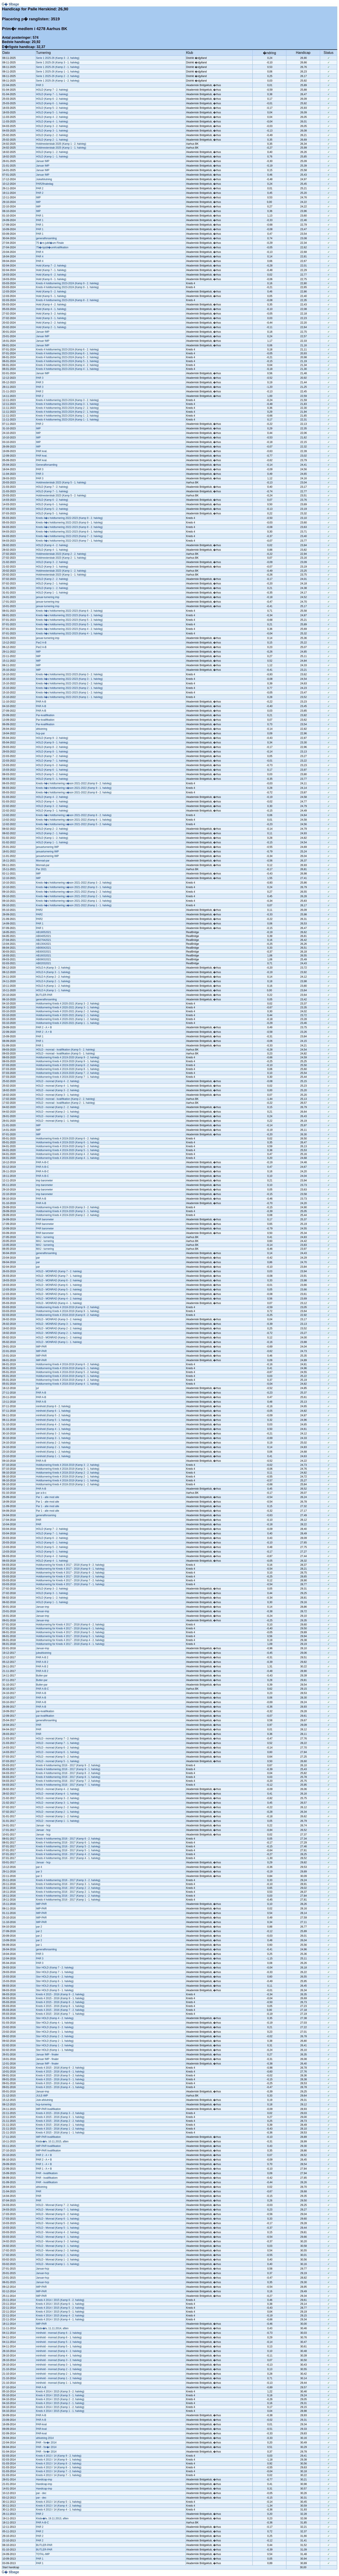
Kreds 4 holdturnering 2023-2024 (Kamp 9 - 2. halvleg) (67, 283)
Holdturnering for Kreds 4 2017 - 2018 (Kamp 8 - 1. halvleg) (70, 1576)
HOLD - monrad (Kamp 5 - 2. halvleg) (57, 1756)
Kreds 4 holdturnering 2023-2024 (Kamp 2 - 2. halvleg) (67, 407)
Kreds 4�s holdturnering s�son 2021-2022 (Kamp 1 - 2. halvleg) (74, 900)
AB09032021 (43, 959)
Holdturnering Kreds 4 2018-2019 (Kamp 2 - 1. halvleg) (67, 1476)
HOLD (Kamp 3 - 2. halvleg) (52, 126)
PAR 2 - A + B (44, 1027)
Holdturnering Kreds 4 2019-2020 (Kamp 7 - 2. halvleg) (67, 1073)
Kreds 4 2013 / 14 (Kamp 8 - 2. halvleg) (58, 2463)
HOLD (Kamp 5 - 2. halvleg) (52, 107)
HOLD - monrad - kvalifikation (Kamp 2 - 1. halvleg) (65, 1102)
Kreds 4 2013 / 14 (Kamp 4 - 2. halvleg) (58, 2505)
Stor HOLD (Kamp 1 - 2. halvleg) (55, 2045)
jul (37, 1388)
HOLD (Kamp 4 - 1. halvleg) (52, 121)
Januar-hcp (42, 2268)
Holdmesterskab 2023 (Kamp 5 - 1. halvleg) (61, 482)
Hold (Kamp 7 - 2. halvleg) (51, 265)
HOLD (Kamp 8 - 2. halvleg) (52, 747)
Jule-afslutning (44, 2099)
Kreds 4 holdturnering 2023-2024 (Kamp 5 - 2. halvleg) (67, 357)
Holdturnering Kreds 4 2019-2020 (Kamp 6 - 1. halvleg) (67, 1142)
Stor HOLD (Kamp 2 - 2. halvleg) (55, 2036)
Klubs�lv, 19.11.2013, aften (52, 2518)
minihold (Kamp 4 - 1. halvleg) (53, 1429)
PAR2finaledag (44, 183)
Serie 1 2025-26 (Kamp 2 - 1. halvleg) (57, 67)
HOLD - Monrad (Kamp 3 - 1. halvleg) (57, 2245)
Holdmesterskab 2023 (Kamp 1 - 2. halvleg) (61, 570)
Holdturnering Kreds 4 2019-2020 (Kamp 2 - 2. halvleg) (67, 1215)
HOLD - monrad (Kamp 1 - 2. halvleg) (57, 1116)
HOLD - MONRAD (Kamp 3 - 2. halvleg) (59, 1319)
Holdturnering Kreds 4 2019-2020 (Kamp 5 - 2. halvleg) (67, 1146)
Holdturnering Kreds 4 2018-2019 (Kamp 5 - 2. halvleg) (67, 1372)
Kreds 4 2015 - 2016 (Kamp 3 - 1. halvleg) (60, 2117)
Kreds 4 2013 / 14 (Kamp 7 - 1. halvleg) (58, 2475)
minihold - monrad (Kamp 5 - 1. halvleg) (59, 2346)
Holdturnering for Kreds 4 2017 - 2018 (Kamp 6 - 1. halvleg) (70, 1628)
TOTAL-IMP (43, 2554)
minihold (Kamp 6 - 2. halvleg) (53, 1406)
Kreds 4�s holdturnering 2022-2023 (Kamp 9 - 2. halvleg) (69, 518)
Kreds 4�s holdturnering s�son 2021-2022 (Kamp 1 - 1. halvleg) (74, 905)
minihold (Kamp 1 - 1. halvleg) (53, 1456)
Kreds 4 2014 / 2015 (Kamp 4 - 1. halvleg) (60, 2319)
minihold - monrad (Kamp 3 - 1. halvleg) (59, 2364)
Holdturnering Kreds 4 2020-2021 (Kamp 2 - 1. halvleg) (67, 1015)
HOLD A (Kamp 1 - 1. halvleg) (53, 990)
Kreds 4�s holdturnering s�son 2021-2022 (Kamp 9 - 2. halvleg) (74, 783)
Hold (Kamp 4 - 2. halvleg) (51, 304)
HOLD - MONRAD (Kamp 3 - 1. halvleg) (59, 1323)
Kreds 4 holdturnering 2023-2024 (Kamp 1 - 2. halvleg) (67, 415)
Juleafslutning (44, 179)
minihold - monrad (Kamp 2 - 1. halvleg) (59, 2373)
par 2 (39, 1926)
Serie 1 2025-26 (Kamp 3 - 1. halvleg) (57, 62)
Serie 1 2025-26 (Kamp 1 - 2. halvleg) (57, 80)
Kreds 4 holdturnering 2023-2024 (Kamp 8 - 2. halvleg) (67, 300)
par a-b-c (41, 1492)
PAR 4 (39, 251)
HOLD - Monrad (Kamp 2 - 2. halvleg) (57, 2250)
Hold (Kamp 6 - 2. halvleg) (51, 274)
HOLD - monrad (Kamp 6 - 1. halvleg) (57, 1752)
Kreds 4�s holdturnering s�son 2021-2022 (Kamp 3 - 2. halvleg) (74, 882)
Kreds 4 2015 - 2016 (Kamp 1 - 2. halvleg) (60, 2128)
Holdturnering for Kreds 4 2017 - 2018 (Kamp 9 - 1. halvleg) (70, 1568)
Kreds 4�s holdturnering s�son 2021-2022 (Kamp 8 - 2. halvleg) (74, 792)
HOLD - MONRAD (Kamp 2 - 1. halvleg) (59, 1333)
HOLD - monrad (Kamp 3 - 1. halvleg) (57, 1094)
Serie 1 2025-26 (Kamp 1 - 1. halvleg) (57, 71)
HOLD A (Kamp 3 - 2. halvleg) (53, 967)
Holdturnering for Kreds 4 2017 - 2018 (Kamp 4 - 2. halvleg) (70, 1640)
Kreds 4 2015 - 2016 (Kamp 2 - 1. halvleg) (60, 2124)
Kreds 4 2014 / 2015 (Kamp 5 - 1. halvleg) (60, 2311)
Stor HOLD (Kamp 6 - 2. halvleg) (55, 1976)
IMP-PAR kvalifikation (48, 2109)
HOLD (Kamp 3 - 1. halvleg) (52, 130)
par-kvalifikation (45, 1711)
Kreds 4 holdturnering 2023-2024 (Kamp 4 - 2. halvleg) (67, 365)
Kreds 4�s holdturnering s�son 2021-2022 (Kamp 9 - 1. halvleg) (74, 787)
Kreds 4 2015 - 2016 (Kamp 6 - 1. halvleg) (60, 2071)
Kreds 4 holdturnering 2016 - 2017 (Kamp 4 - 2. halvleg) (68, 1854)
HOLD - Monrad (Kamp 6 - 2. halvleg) (57, 2214)
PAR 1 (39, 215)
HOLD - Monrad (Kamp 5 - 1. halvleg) (57, 2227)
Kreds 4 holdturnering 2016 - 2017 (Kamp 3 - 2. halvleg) (68, 1880)
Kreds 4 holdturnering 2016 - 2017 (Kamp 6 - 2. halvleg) (68, 1838)
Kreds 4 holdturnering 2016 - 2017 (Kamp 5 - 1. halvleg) (68, 1850)
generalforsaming (46, 1515)
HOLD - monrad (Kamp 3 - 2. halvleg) (57, 1090)
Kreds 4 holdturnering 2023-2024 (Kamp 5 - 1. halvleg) (67, 361)
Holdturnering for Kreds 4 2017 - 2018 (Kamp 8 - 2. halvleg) (70, 1572)
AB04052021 (43, 936)
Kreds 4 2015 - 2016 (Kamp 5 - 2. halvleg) (60, 2075)
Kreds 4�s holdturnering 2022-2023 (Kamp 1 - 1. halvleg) (69, 697)
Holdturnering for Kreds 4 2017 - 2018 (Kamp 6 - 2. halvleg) (70, 1624)
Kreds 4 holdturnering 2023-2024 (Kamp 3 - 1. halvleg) (67, 404)
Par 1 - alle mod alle (47, 1497)
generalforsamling (46, 238)
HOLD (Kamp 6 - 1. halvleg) (52, 103)
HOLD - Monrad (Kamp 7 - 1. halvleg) (57, 2209)
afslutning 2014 (45, 2438)
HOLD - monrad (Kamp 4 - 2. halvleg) (57, 1081)
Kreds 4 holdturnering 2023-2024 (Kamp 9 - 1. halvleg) (67, 287)
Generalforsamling (46, 464)
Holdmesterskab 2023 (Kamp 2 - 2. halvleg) (61, 553)
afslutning (41, 728)
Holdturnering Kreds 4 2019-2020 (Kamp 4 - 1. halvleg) (67, 1158)
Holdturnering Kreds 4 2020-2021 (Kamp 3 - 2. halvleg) (67, 1003)
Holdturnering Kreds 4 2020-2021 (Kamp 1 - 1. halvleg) (67, 1023)
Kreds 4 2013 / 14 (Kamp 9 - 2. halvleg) (58, 2455)
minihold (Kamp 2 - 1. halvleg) (53, 1447)
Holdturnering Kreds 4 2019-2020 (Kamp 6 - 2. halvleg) (67, 1138)
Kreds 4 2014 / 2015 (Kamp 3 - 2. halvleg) (60, 2391)
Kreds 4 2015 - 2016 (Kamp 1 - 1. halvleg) (60, 2132)
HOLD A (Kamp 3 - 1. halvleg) (53, 972)
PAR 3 (39, 85)
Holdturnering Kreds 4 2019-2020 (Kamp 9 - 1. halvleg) (67, 1061)
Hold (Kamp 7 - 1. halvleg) (51, 270)
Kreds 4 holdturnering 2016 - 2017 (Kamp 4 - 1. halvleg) (68, 1858)
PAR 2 (39, 188)
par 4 (39, 1867)
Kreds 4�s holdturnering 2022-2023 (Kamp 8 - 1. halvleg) (69, 531)
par (38, 1257)
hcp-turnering (43, 2104)
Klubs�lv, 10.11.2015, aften (52, 2141)
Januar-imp (42, 1606)
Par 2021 (41, 869)
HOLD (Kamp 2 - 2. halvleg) (52, 135)
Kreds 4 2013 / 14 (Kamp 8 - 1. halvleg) (58, 2467)
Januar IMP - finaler (47, 2054)
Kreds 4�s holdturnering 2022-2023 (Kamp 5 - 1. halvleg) (69, 624)
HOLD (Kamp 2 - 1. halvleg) (52, 139)
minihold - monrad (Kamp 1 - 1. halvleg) (59, 2382)
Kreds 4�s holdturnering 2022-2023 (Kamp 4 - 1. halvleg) (69, 633)
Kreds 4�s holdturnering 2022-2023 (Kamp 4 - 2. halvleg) (69, 628)
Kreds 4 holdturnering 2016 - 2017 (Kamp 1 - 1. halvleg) (68, 1899)
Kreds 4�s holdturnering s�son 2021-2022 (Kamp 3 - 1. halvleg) (74, 887)
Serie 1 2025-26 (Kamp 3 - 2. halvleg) (57, 57)
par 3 (39, 1871)
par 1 (39, 1944)
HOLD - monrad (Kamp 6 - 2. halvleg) (57, 1747)
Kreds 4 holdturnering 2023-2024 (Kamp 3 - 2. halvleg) (67, 400)
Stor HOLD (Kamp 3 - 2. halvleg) (55, 2027)
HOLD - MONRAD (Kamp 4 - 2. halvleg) (59, 1298)
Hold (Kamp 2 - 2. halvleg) (51, 322)
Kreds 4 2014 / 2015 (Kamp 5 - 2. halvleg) (60, 2307)
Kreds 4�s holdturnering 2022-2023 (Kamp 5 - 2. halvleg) (69, 619)
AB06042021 (43, 947)
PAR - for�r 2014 (46, 2442)
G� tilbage (10, 4)
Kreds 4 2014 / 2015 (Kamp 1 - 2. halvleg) (60, 2407)
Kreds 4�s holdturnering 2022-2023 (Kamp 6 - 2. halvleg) (69, 610)
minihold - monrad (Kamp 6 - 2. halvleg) (59, 2332)
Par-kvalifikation (45, 715)
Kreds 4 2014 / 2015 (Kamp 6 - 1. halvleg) (60, 2303)
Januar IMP (42, 161)
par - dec (41, 2493)
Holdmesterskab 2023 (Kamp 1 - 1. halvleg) (61, 574)
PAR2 (39, 909)
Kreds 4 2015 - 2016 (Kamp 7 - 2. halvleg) (60, 2009)
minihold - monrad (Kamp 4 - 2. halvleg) (59, 2351)
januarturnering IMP (47, 847)
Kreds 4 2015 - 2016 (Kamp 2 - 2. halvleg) (60, 2120)
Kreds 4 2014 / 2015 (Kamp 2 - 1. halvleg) (60, 2403)
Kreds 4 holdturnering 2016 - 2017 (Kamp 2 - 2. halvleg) (68, 1887)
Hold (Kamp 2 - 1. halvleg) (51, 327)
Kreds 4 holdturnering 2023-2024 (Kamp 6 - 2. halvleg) (67, 349)
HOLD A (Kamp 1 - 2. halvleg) (53, 985)
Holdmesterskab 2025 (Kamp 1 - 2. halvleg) (61, 143)
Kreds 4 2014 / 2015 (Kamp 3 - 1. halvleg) (60, 2395)
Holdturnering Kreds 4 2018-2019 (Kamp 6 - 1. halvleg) (67, 1368)
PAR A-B (41, 701)
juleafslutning (43, 1652)
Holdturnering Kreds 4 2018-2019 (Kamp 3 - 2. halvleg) (67, 1464)
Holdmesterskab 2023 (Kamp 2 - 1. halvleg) (61, 557)
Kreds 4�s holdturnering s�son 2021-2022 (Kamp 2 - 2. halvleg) (74, 891)
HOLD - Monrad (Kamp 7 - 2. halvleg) (57, 2205)
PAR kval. (41, 451)
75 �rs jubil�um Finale (50, 242)
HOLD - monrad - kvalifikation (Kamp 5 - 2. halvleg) (65, 1049)
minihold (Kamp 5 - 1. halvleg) (53, 1419)
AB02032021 (43, 963)
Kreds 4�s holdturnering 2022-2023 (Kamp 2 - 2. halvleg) (69, 683)
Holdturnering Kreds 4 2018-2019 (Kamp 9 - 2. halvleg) (67, 1307)
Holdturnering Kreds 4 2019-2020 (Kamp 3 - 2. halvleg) (67, 1207)
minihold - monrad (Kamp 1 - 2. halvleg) (59, 2378)
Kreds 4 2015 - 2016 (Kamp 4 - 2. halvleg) (60, 2083)
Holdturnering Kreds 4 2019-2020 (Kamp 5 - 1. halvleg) (67, 1150)
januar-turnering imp (47, 597)
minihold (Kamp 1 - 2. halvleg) (53, 1451)
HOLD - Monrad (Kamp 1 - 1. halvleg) (57, 2264)
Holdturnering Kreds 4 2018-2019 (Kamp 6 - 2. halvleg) (67, 1364)
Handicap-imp (44, 2479)
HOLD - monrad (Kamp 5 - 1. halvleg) (57, 1761)
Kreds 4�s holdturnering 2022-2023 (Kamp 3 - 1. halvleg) (69, 678)
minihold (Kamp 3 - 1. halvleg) (53, 1438)
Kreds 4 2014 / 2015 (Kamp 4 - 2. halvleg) (60, 2315)
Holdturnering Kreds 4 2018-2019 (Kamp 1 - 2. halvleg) (67, 1484)
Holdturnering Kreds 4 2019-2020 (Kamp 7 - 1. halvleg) (67, 1076)
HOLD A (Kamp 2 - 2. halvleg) (53, 976)
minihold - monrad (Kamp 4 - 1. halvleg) (59, 2355)
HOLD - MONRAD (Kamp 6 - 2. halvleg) (59, 1280)
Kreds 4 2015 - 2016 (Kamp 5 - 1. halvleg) (60, 2079)
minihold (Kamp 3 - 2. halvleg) (53, 1433)
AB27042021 (43, 940)
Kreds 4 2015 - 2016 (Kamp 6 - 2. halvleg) (60, 2067)
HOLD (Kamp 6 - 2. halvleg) (52, 98)
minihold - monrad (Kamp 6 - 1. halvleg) (59, 2337)
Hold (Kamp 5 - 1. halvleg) (51, 296)
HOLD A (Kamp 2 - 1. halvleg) (53, 981)
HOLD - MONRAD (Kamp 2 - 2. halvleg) (59, 1328)
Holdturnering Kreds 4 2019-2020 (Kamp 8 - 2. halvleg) (67, 1065)
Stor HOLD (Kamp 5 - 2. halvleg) (55, 1985)
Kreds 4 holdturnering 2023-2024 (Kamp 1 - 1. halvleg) (67, 419)
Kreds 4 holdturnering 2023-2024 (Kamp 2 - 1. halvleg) (67, 411)
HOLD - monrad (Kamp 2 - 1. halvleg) (57, 1111)
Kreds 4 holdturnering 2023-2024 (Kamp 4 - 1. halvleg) (67, 369)
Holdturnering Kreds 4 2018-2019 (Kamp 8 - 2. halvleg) (67, 1315)
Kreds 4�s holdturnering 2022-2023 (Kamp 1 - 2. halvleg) (69, 692)
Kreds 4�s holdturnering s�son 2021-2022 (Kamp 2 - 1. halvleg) (74, 896)
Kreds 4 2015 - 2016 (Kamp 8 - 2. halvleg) (60, 2002)
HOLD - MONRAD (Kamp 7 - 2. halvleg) (59, 1271)
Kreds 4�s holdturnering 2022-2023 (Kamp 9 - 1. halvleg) (69, 522)
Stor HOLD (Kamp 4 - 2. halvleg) (55, 2018)
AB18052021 (43, 932)
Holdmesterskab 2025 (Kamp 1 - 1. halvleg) (61, 147)
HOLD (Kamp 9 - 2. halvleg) (52, 737)
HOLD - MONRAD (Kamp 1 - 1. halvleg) (59, 1342)
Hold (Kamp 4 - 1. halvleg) (51, 309)
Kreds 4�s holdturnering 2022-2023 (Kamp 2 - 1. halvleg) (69, 688)
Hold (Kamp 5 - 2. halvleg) (51, 291)
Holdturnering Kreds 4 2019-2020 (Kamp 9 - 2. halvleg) (67, 1057)
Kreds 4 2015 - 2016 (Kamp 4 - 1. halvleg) (60, 2087)
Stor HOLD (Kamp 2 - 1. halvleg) (55, 2040)
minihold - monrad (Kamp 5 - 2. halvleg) (59, 2341)
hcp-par (40, 733)
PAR (38, 1519)
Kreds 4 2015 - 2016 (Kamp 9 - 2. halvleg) (60, 1994)
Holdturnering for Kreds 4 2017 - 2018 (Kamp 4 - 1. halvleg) (70, 1644)
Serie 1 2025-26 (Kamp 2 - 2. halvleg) (57, 76)
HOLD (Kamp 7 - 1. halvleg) (52, 94)
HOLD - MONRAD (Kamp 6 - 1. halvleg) (59, 1284)
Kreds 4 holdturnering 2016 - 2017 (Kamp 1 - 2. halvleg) (68, 1895)
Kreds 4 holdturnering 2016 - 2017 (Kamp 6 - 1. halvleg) (68, 1842)
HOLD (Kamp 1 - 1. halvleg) (52, 156)
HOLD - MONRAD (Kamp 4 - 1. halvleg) (59, 1303)
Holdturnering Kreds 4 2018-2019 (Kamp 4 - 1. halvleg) (67, 1383)
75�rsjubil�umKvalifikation (52, 247)
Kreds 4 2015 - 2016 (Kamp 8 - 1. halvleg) (60, 2006)
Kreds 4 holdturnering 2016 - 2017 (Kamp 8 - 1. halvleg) (68, 1777)
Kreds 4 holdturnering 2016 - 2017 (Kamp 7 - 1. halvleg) (68, 1784)
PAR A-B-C (42, 1162)
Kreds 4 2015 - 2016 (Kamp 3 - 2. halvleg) (60, 2113)
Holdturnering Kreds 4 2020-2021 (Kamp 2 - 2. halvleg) (67, 1011)
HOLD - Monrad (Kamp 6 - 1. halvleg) (57, 2218)
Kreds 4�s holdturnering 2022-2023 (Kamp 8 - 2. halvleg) (69, 527)
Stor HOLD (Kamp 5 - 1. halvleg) (55, 1990)
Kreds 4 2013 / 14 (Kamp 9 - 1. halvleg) (58, 2459)
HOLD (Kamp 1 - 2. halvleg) (52, 152)
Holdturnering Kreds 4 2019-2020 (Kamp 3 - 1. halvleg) (67, 1211)
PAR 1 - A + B (44, 2164)
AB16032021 (43, 955)
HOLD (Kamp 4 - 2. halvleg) (52, 117)
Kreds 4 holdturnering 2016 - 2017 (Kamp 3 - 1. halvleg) (68, 1884)
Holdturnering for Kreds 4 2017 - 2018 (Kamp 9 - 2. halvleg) (70, 1564)
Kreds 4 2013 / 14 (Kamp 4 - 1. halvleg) (58, 2509)
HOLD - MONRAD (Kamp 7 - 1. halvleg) (59, 1275)
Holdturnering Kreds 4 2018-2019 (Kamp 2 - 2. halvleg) (67, 1472)
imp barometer (44, 1180)
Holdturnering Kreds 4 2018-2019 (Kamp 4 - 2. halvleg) (67, 1379)
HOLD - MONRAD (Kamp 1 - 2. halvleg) (59, 1337)
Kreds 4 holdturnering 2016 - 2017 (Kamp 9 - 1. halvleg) (68, 1769)
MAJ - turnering (45, 1237)
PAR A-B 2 (42, 1657)
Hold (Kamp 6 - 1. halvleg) (51, 279)
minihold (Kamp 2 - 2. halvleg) (53, 1442)
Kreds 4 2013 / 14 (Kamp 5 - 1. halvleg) (58, 2501)
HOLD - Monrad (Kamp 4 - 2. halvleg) (57, 2232)
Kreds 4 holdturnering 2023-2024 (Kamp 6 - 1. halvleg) (67, 353)
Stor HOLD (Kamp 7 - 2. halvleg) (55, 1967)
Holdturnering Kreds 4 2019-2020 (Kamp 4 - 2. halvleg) (67, 1154)
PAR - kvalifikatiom (47, 2173)
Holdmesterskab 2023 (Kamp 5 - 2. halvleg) (61, 495)
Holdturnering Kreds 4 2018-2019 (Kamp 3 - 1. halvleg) (67, 1468)
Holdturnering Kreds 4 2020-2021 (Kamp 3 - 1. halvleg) (67, 1007)
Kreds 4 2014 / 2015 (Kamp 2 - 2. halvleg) (60, 2399)
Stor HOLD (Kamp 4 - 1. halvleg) (55, 2022)
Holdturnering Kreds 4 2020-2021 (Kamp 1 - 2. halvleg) (67, 1019)
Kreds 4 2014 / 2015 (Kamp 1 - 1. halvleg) (60, 2410)
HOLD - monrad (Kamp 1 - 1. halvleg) (57, 1120)
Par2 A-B (41, 642)
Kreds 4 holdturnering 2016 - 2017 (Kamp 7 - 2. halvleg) (68, 1780)
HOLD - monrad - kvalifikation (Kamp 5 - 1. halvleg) (65, 1053)
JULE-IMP (42, 2095)
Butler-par (42, 1675)
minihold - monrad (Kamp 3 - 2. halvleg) (59, 2360)
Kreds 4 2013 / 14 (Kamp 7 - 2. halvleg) (58, 2471)
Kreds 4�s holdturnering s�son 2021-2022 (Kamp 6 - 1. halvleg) (74, 819)
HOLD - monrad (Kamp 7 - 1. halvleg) (57, 1743)
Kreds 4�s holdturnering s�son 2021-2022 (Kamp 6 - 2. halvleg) (74, 815)
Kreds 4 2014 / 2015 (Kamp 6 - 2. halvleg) (60, 2300)
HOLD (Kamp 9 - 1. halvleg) (52, 742)
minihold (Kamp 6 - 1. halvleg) (53, 1410)
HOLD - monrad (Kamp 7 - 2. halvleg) (57, 1738)
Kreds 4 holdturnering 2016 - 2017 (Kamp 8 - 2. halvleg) (68, 1773)
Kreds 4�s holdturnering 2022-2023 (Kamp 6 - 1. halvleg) (69, 615)
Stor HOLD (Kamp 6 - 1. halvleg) (55, 1981)
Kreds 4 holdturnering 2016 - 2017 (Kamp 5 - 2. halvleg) (68, 1846)
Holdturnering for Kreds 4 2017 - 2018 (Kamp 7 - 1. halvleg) (70, 1584)
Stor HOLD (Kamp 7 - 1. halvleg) (55, 1972)
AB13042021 (43, 943)
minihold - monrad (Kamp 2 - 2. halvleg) (59, 2369)
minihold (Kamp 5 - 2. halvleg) (53, 1415)
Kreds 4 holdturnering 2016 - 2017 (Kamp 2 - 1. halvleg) (68, 1891)
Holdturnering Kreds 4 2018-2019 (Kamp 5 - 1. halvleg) (67, 1376)
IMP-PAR (41, 1346)
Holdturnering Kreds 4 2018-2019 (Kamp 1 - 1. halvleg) (67, 1480)
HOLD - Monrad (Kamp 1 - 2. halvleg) (57, 2259)
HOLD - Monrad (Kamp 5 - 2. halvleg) (57, 2223)
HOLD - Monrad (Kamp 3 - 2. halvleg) (57, 2241)
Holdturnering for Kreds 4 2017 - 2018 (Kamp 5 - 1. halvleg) (70, 1636)
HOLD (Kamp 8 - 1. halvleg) (52, 751)
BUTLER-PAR (44, 994)
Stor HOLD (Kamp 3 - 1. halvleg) (55, 2031)
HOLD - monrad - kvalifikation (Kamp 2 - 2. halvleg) (65, 1098)
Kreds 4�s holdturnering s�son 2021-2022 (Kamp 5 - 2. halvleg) (74, 824)
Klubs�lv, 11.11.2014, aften (52, 2328)
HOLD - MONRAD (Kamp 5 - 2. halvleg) (59, 1289)
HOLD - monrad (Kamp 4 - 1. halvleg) (57, 1085)
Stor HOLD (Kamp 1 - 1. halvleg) (55, 2049)
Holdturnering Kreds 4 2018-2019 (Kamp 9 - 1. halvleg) (67, 1311)
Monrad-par (43, 860)
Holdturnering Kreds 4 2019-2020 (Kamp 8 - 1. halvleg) (67, 1069)
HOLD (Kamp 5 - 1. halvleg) (52, 112)
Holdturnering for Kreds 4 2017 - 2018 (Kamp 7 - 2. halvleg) (70, 1580)
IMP (38, 197)
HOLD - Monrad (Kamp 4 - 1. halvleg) (57, 2236)
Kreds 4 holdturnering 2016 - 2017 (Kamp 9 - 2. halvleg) (68, 1765)
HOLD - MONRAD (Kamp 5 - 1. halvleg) (59, 1294)
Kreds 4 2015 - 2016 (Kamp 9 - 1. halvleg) (60, 1998)
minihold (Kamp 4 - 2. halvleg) (53, 1424)
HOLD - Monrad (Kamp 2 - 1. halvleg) (57, 2255)
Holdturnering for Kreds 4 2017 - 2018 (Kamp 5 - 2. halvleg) (70, 1632)
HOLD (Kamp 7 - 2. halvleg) (52, 89)
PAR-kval (41, 2424)
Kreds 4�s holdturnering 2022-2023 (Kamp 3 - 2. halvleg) (69, 674)
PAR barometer (45, 1219)
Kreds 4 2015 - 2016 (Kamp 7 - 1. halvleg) (60, 2013)
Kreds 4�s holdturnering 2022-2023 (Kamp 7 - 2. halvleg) (69, 536)
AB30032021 (43, 951)
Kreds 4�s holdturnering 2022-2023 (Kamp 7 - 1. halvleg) (69, 540)
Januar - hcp (43, 1825)
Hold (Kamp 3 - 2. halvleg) (51, 313)
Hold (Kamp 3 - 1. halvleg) (51, 318)
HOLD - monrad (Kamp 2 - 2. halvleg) (57, 1107)
